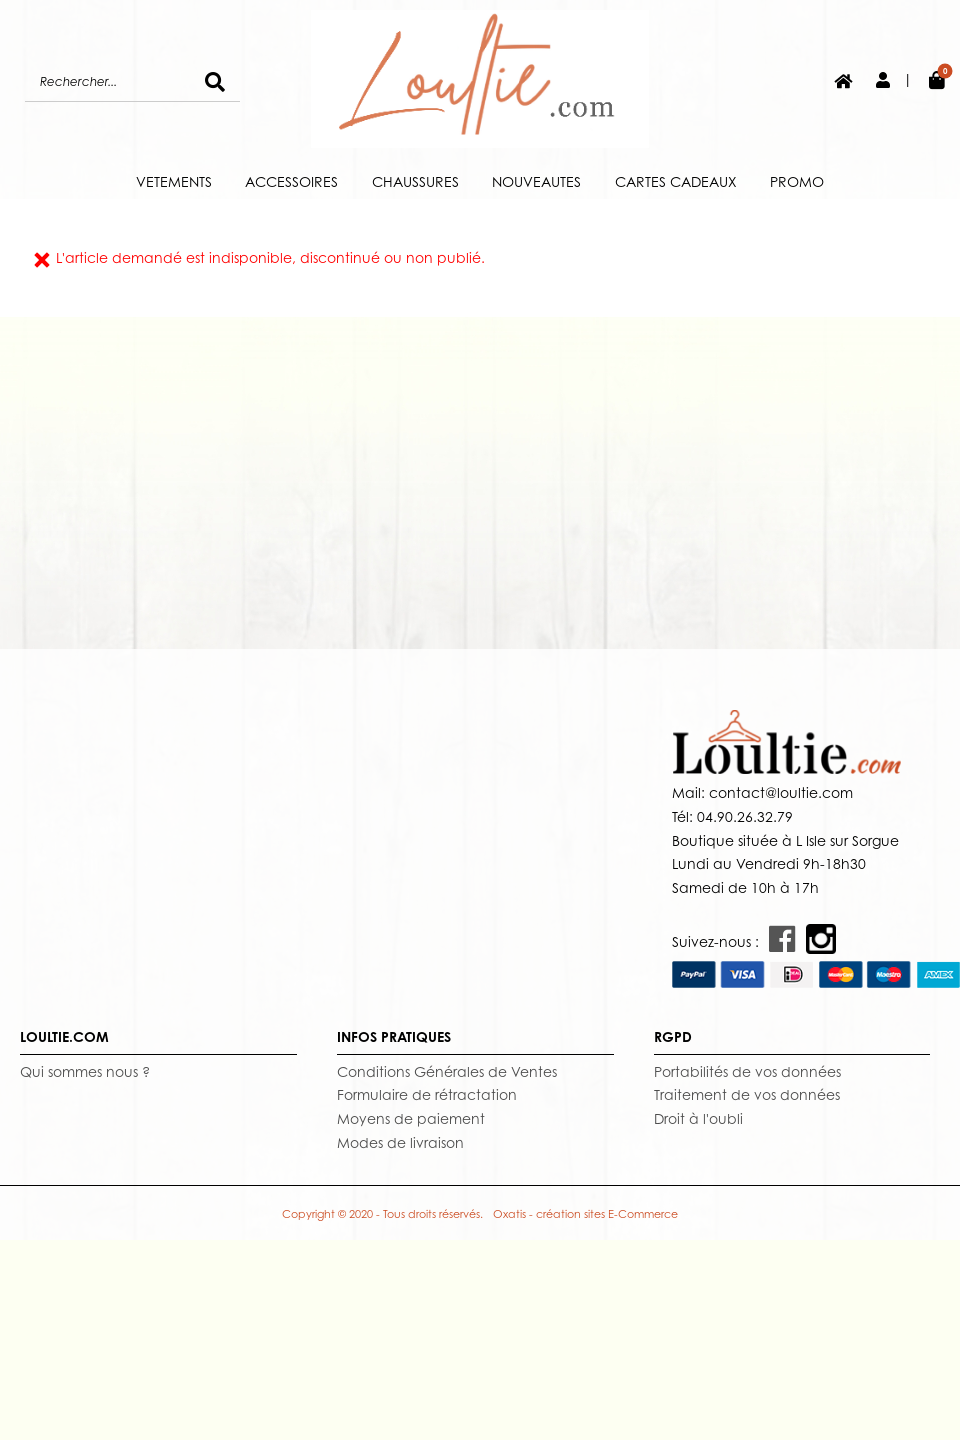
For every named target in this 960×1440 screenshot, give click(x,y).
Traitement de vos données (747, 1094)
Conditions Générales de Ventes (447, 1071)
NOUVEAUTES (536, 181)
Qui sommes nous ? (85, 1071)
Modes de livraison (400, 1142)
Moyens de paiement (411, 1118)
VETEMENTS (174, 181)
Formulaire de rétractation (427, 1094)
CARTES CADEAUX (676, 181)
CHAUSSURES (415, 181)
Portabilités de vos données (747, 1071)
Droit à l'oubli (698, 1118)
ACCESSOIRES (291, 181)
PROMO (797, 181)
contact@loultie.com (779, 792)
